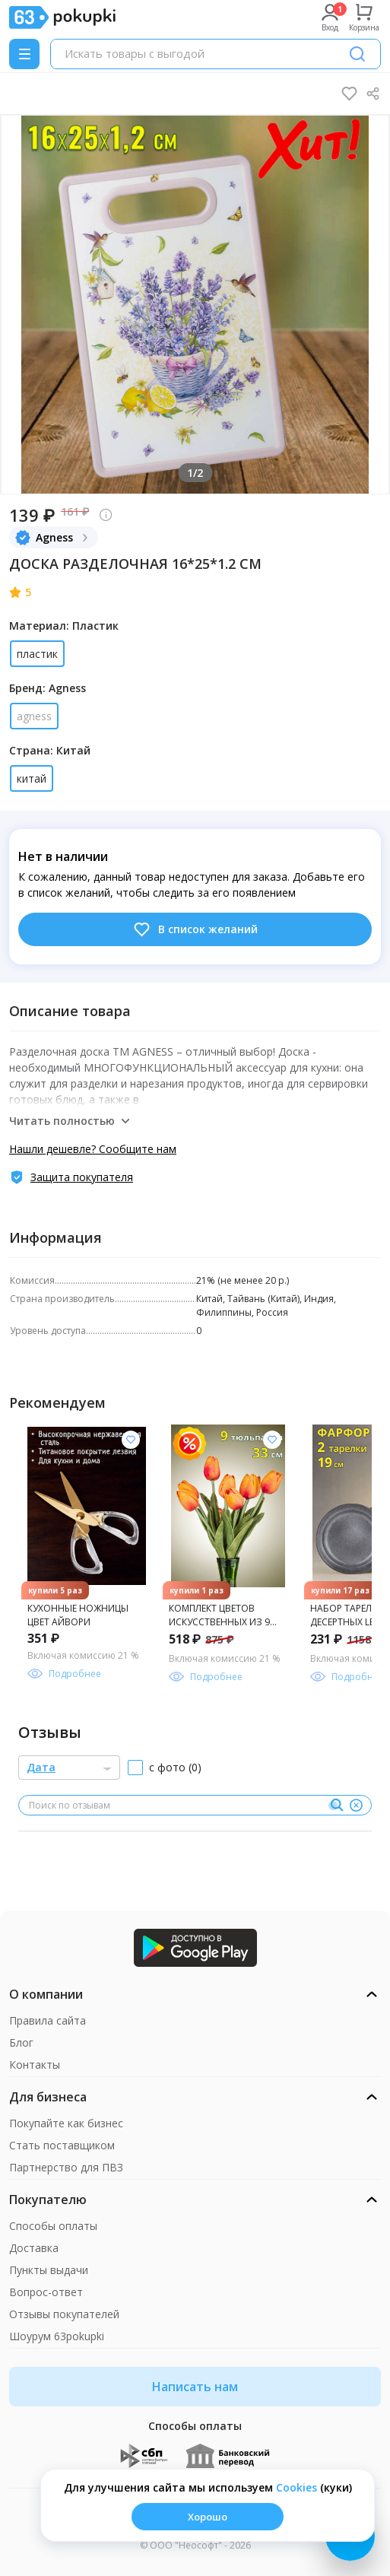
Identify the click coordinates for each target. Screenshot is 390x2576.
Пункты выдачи (48, 2270)
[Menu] (24, 54)
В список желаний (195, 929)
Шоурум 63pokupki (56, 2336)
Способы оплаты (53, 2226)
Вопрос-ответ (46, 2292)
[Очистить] (356, 1805)
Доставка (34, 2248)
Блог (21, 2042)
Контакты (34, 2064)
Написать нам (195, 2386)
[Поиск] (357, 54)
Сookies (296, 2487)
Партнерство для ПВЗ (66, 2167)
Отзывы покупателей (64, 2314)
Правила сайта (47, 2020)
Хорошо (207, 2517)
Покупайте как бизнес (66, 2123)
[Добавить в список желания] (131, 1440)
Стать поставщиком (62, 2145)
